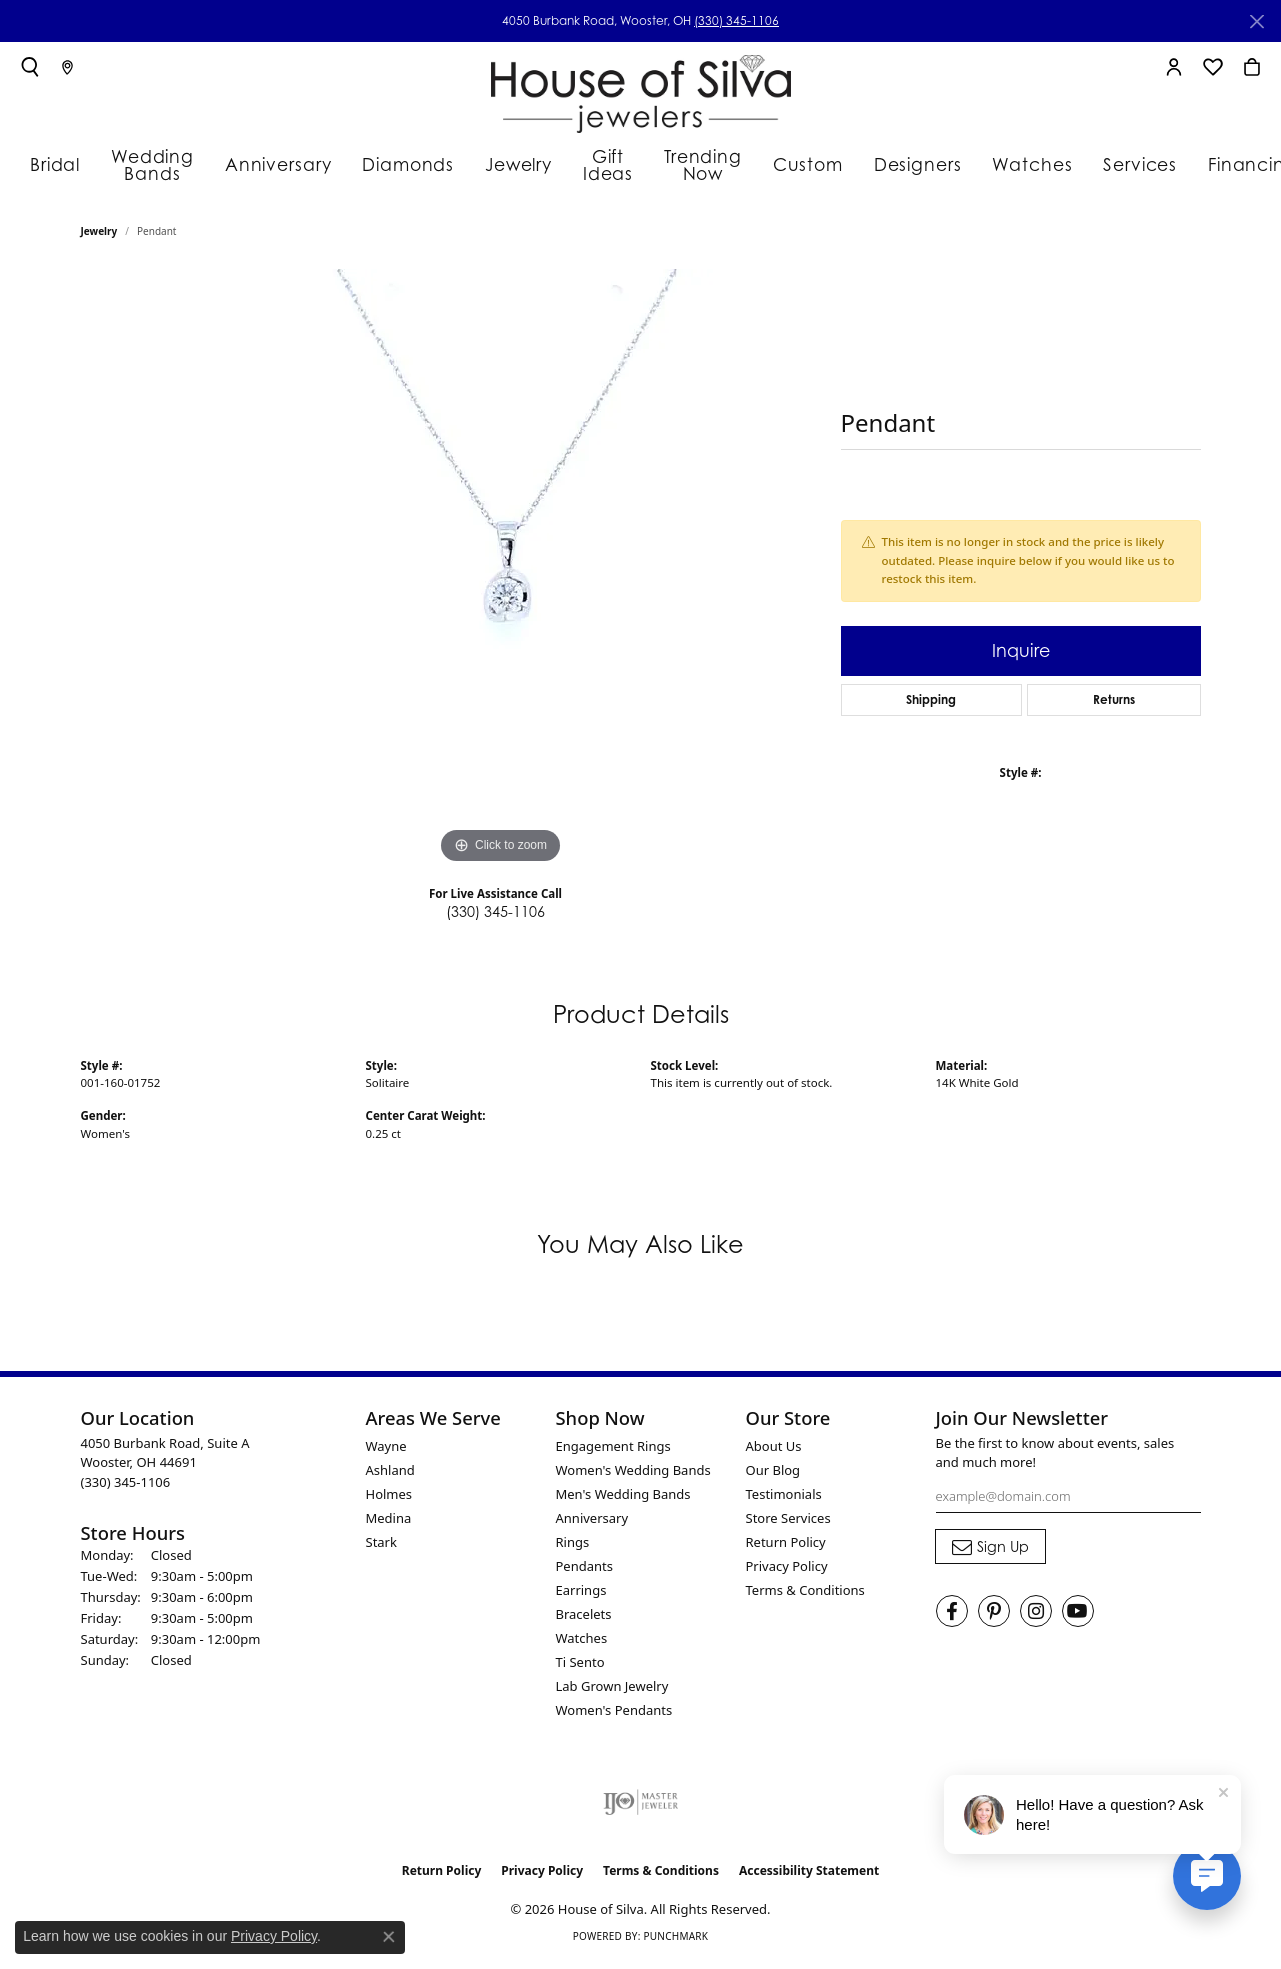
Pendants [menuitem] (584, 1570)
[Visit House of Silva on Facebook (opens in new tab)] (952, 1616)
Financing (1217, 162)
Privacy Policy (787, 1570)
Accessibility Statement (809, 1874)
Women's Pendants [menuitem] (614, 1714)
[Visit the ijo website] (640, 1806)
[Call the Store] (126, 1486)
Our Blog (773, 1474)
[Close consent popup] (389, 1937)
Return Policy (786, 1546)
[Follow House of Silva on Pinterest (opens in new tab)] (994, 1616)
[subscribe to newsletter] (990, 1551)
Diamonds (398, 162)
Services (1113, 162)
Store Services (788, 1522)
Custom (808, 162)
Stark (381, 1546)
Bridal (49, 162)
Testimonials (784, 1498)
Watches (1014, 162)
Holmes (389, 1498)
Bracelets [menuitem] (584, 1618)
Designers (910, 162)
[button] (30, 67)
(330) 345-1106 (736, 20)
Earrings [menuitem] (581, 1594)
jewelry (99, 236)
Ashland (390, 1474)
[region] (501, 574)
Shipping (931, 703)
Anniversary (282, 162)
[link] (67, 67)
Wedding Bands (154, 163)
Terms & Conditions (805, 1594)
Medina (389, 1522)
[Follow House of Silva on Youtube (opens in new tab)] (1078, 1616)
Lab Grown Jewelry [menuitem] (612, 1690)
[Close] (1256, 21)
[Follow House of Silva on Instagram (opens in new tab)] (1036, 1616)
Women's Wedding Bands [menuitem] (633, 1474)
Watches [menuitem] (582, 1642)
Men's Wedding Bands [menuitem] (623, 1498)
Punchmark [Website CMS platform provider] (675, 1941)
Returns (1114, 703)
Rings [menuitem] (573, 1546)
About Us (774, 1450)
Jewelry (500, 162)
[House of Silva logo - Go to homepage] (641, 89)
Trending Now (701, 163)
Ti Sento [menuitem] (580, 1666)
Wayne (386, 1450)
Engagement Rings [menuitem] (613, 1450)
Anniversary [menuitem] (592, 1522)
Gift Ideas (594, 163)
